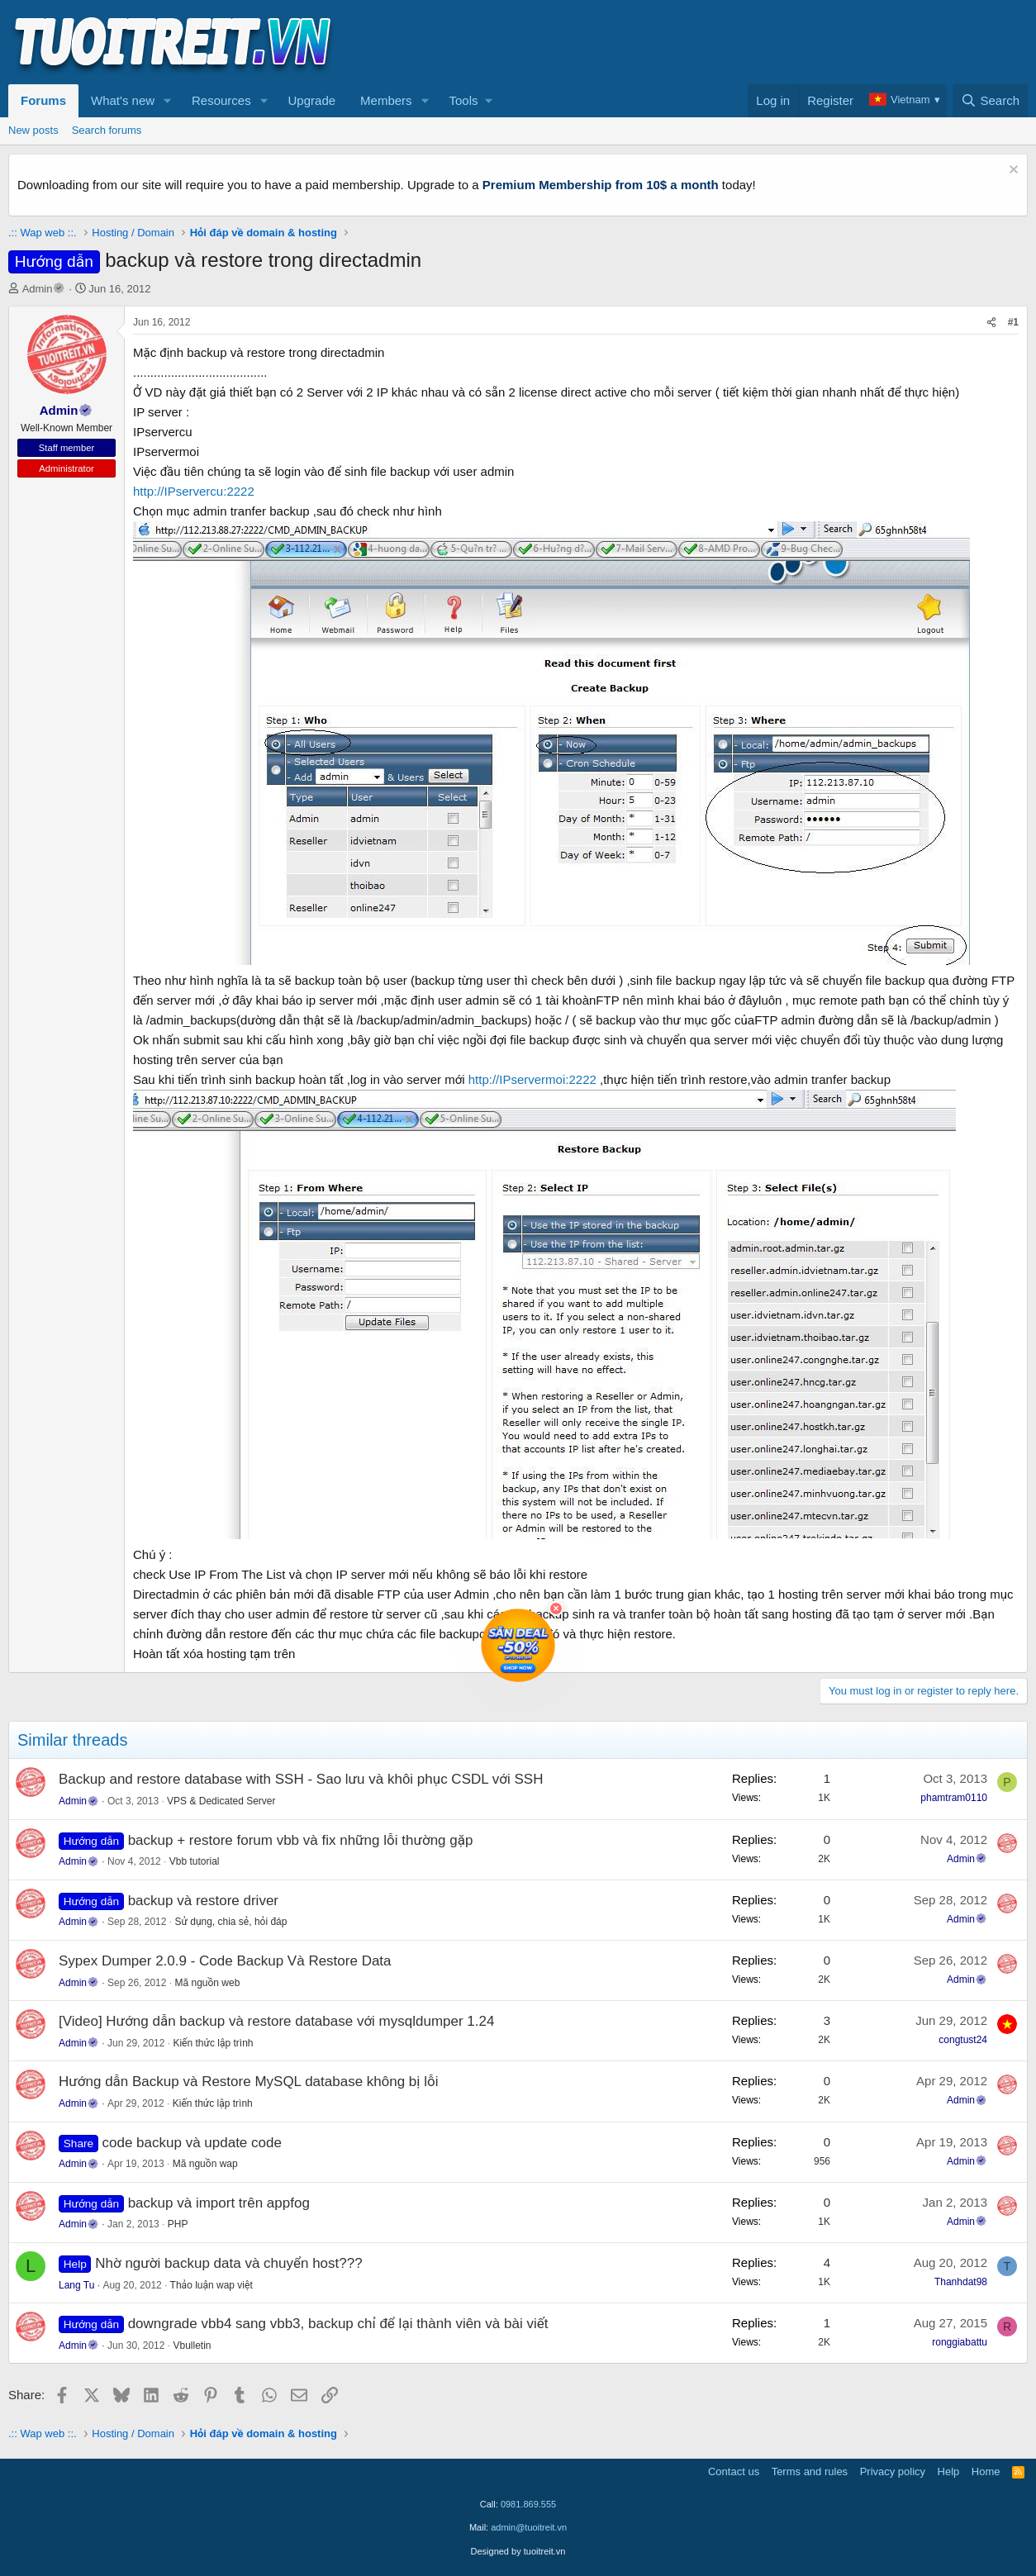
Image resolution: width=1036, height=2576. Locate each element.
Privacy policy (892, 2471)
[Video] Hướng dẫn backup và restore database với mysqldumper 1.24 (276, 2021)
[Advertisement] (727, 42)
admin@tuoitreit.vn (529, 2527)
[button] (167, 100)
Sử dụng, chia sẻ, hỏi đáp (230, 1921)
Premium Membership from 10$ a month (600, 185)
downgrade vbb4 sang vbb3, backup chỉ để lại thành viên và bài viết (338, 2323)
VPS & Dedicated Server (221, 1801)
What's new (122, 100)
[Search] (990, 100)
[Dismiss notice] (1012, 171)
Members (386, 100)
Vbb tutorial (194, 1861)
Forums (43, 100)
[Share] (991, 322)
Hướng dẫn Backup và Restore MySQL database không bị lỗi (248, 2081)
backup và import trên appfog (219, 2203)
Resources (221, 100)
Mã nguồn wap (205, 2164)
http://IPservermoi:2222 (532, 1079)
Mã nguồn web (207, 1983)
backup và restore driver (203, 1900)
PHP (178, 2224)
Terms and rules (810, 2471)
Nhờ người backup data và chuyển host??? (228, 2263)
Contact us (733, 2471)
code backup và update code (192, 2143)
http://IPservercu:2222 (193, 491)
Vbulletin (192, 2345)
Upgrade (312, 100)
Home (986, 2471)
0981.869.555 (528, 2504)
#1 (1013, 322)
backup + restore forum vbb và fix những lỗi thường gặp (300, 1840)
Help (949, 2471)
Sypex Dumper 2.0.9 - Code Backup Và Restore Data (225, 1961)
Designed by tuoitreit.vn (518, 2551)
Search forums (107, 130)
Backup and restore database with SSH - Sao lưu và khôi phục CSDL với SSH (301, 1779)
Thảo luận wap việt (211, 2285)
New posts (33, 130)
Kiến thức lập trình (213, 2043)
